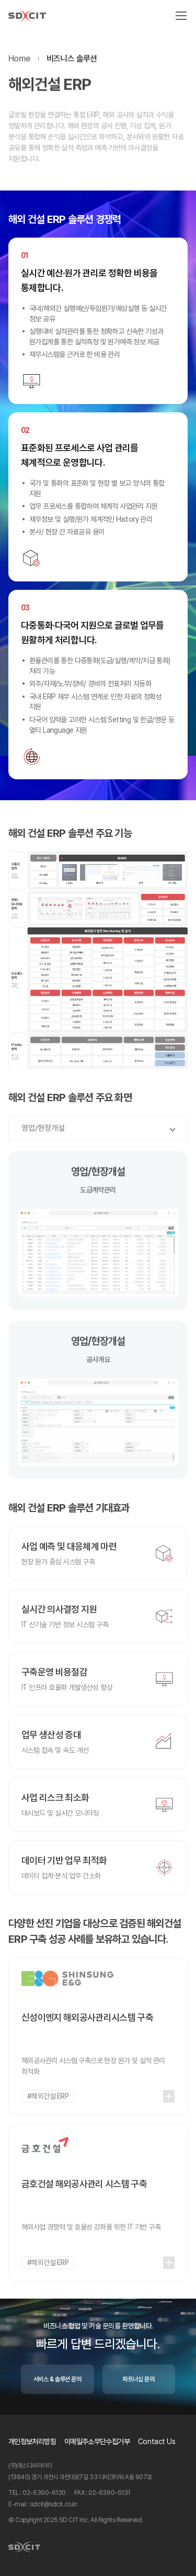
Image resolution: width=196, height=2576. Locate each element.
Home (19, 61)
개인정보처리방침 (32, 2441)
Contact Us (157, 2441)
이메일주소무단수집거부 (97, 2441)
